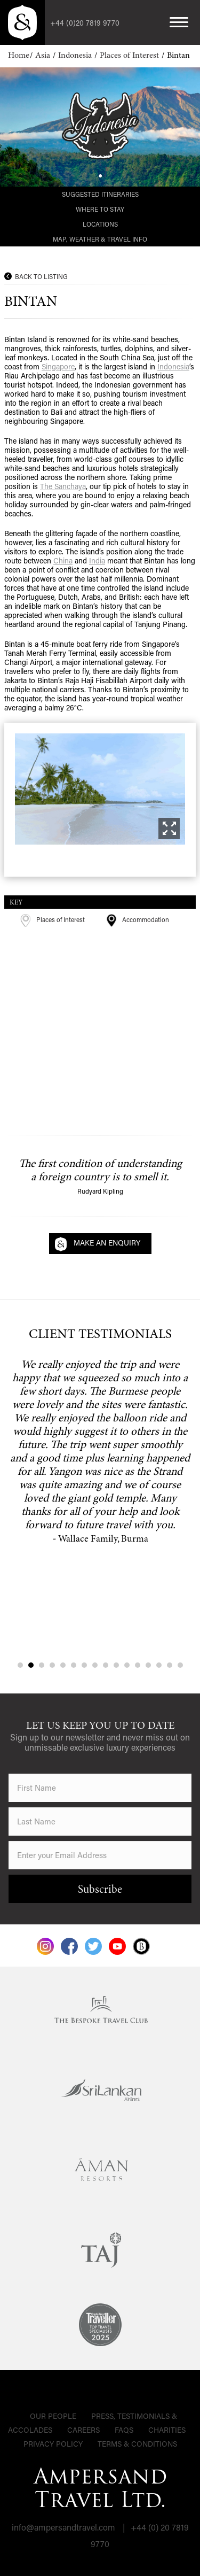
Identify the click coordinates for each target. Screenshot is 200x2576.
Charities (167, 2430)
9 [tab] (105, 1665)
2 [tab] (31, 1665)
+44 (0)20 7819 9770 (84, 23)
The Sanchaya (63, 486)
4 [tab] (52, 1665)
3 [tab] (41, 1665)
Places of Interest (130, 55)
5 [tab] (63, 1665)
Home (18, 55)
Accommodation (137, 919)
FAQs (124, 2430)
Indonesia (76, 55)
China (63, 560)
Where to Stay (100, 209)
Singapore (58, 366)
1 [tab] (20, 1665)
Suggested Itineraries (100, 194)
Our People (53, 2416)
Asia (43, 55)
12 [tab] (137, 1665)
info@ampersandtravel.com (63, 2527)
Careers (83, 2430)
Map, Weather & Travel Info (100, 239)
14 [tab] (159, 1665)
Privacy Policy (53, 2444)
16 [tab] (180, 1665)
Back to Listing (41, 276)
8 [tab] (95, 1665)
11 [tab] (127, 1665)
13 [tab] (148, 1665)
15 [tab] (169, 1665)
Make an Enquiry (107, 1242)
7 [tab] (84, 1665)
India (97, 560)
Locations (100, 224)
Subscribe (100, 1890)
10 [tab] (116, 1665)
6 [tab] (73, 1665)
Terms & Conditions (137, 2444)
